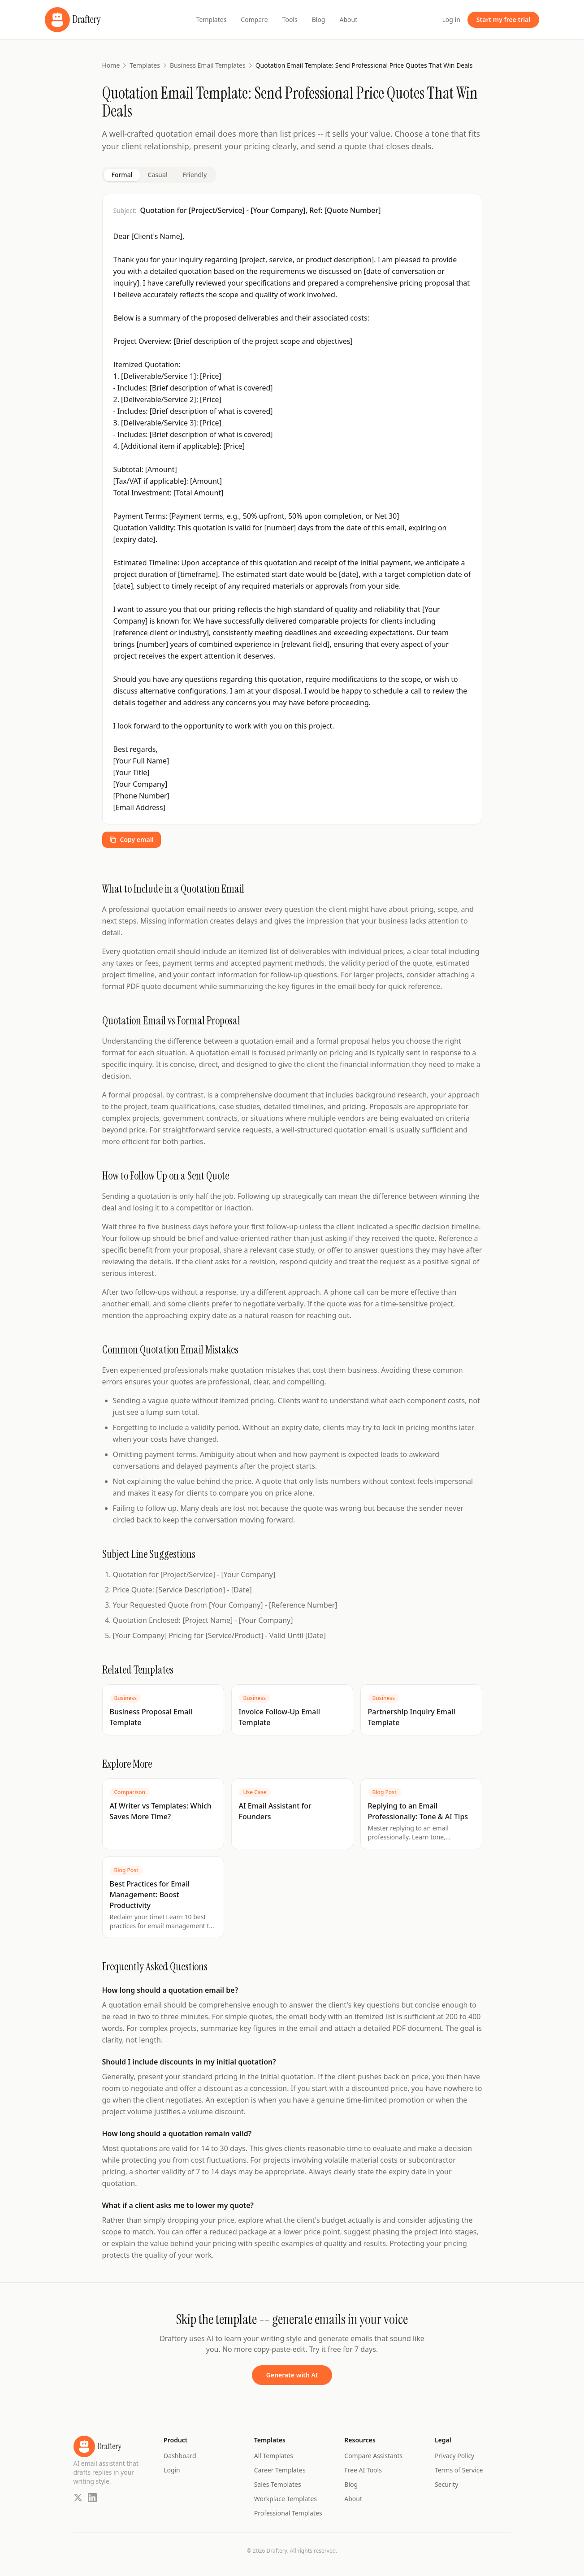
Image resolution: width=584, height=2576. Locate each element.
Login (172, 2470)
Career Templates (280, 2470)
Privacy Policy (454, 2455)
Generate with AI (292, 2375)
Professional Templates (288, 2513)
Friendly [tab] (195, 174)
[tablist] (159, 175)
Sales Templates (277, 2484)
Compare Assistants (373, 2455)
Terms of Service (459, 2470)
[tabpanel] (292, 523)
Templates (211, 19)
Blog (318, 19)
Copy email (131, 839)
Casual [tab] (157, 174)
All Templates (273, 2455)
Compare (254, 19)
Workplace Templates (285, 2498)
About (348, 19)
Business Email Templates (208, 65)
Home (111, 65)
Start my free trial (503, 19)
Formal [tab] (122, 174)
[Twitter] (78, 2497)
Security (447, 2484)
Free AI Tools (363, 2470)
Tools (290, 19)
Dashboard (180, 2455)
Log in (451, 19)
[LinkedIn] (92, 2497)
